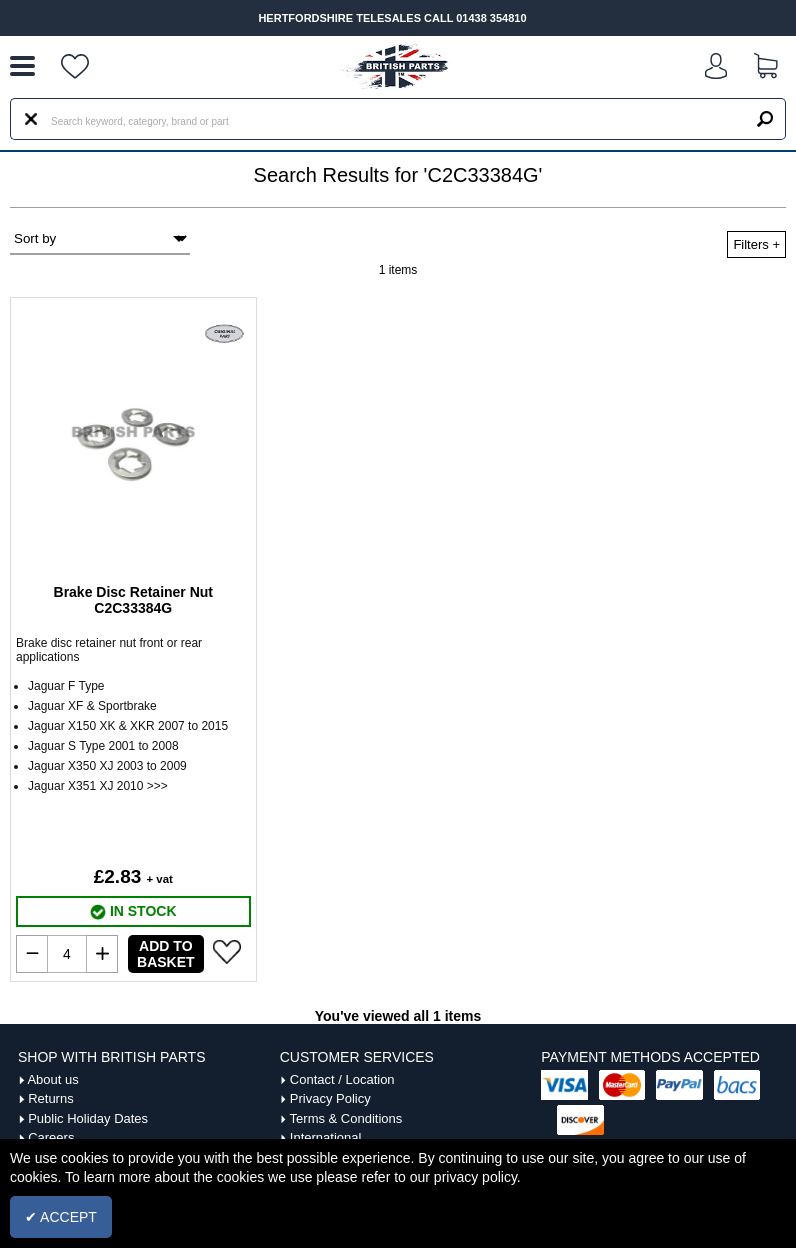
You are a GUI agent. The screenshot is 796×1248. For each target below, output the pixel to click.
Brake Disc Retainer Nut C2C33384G (134, 600)
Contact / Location (342, 1079)
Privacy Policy (330, 1098)
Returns (51, 1098)
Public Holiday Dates (88, 1118)
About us (52, 1079)
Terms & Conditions (346, 1118)
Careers (51, 1137)
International (326, 1137)
